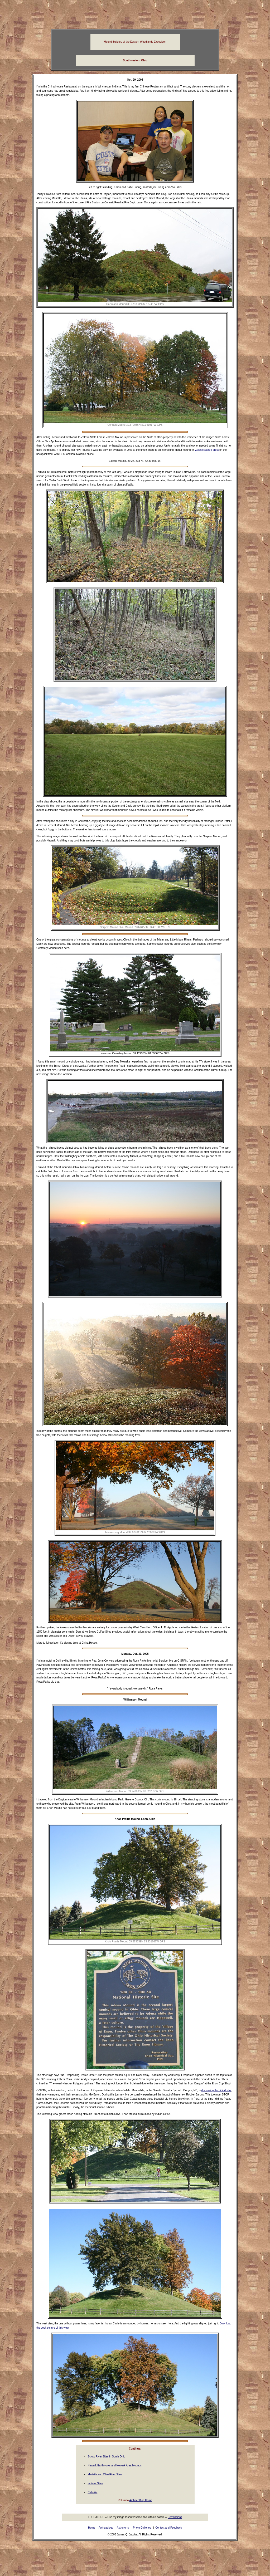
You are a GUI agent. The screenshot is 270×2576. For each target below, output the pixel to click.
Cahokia (93, 2492)
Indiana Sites (95, 2483)
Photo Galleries (142, 2527)
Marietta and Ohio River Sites (105, 2474)
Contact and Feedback (168, 2527)
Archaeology (106, 2527)
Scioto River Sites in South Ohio (106, 2456)
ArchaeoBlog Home (140, 2500)
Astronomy (123, 2527)
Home (91, 2527)
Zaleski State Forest (207, 449)
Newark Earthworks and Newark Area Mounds (115, 2465)
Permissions (175, 2517)
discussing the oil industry (216, 2090)
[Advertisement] (135, 14)
